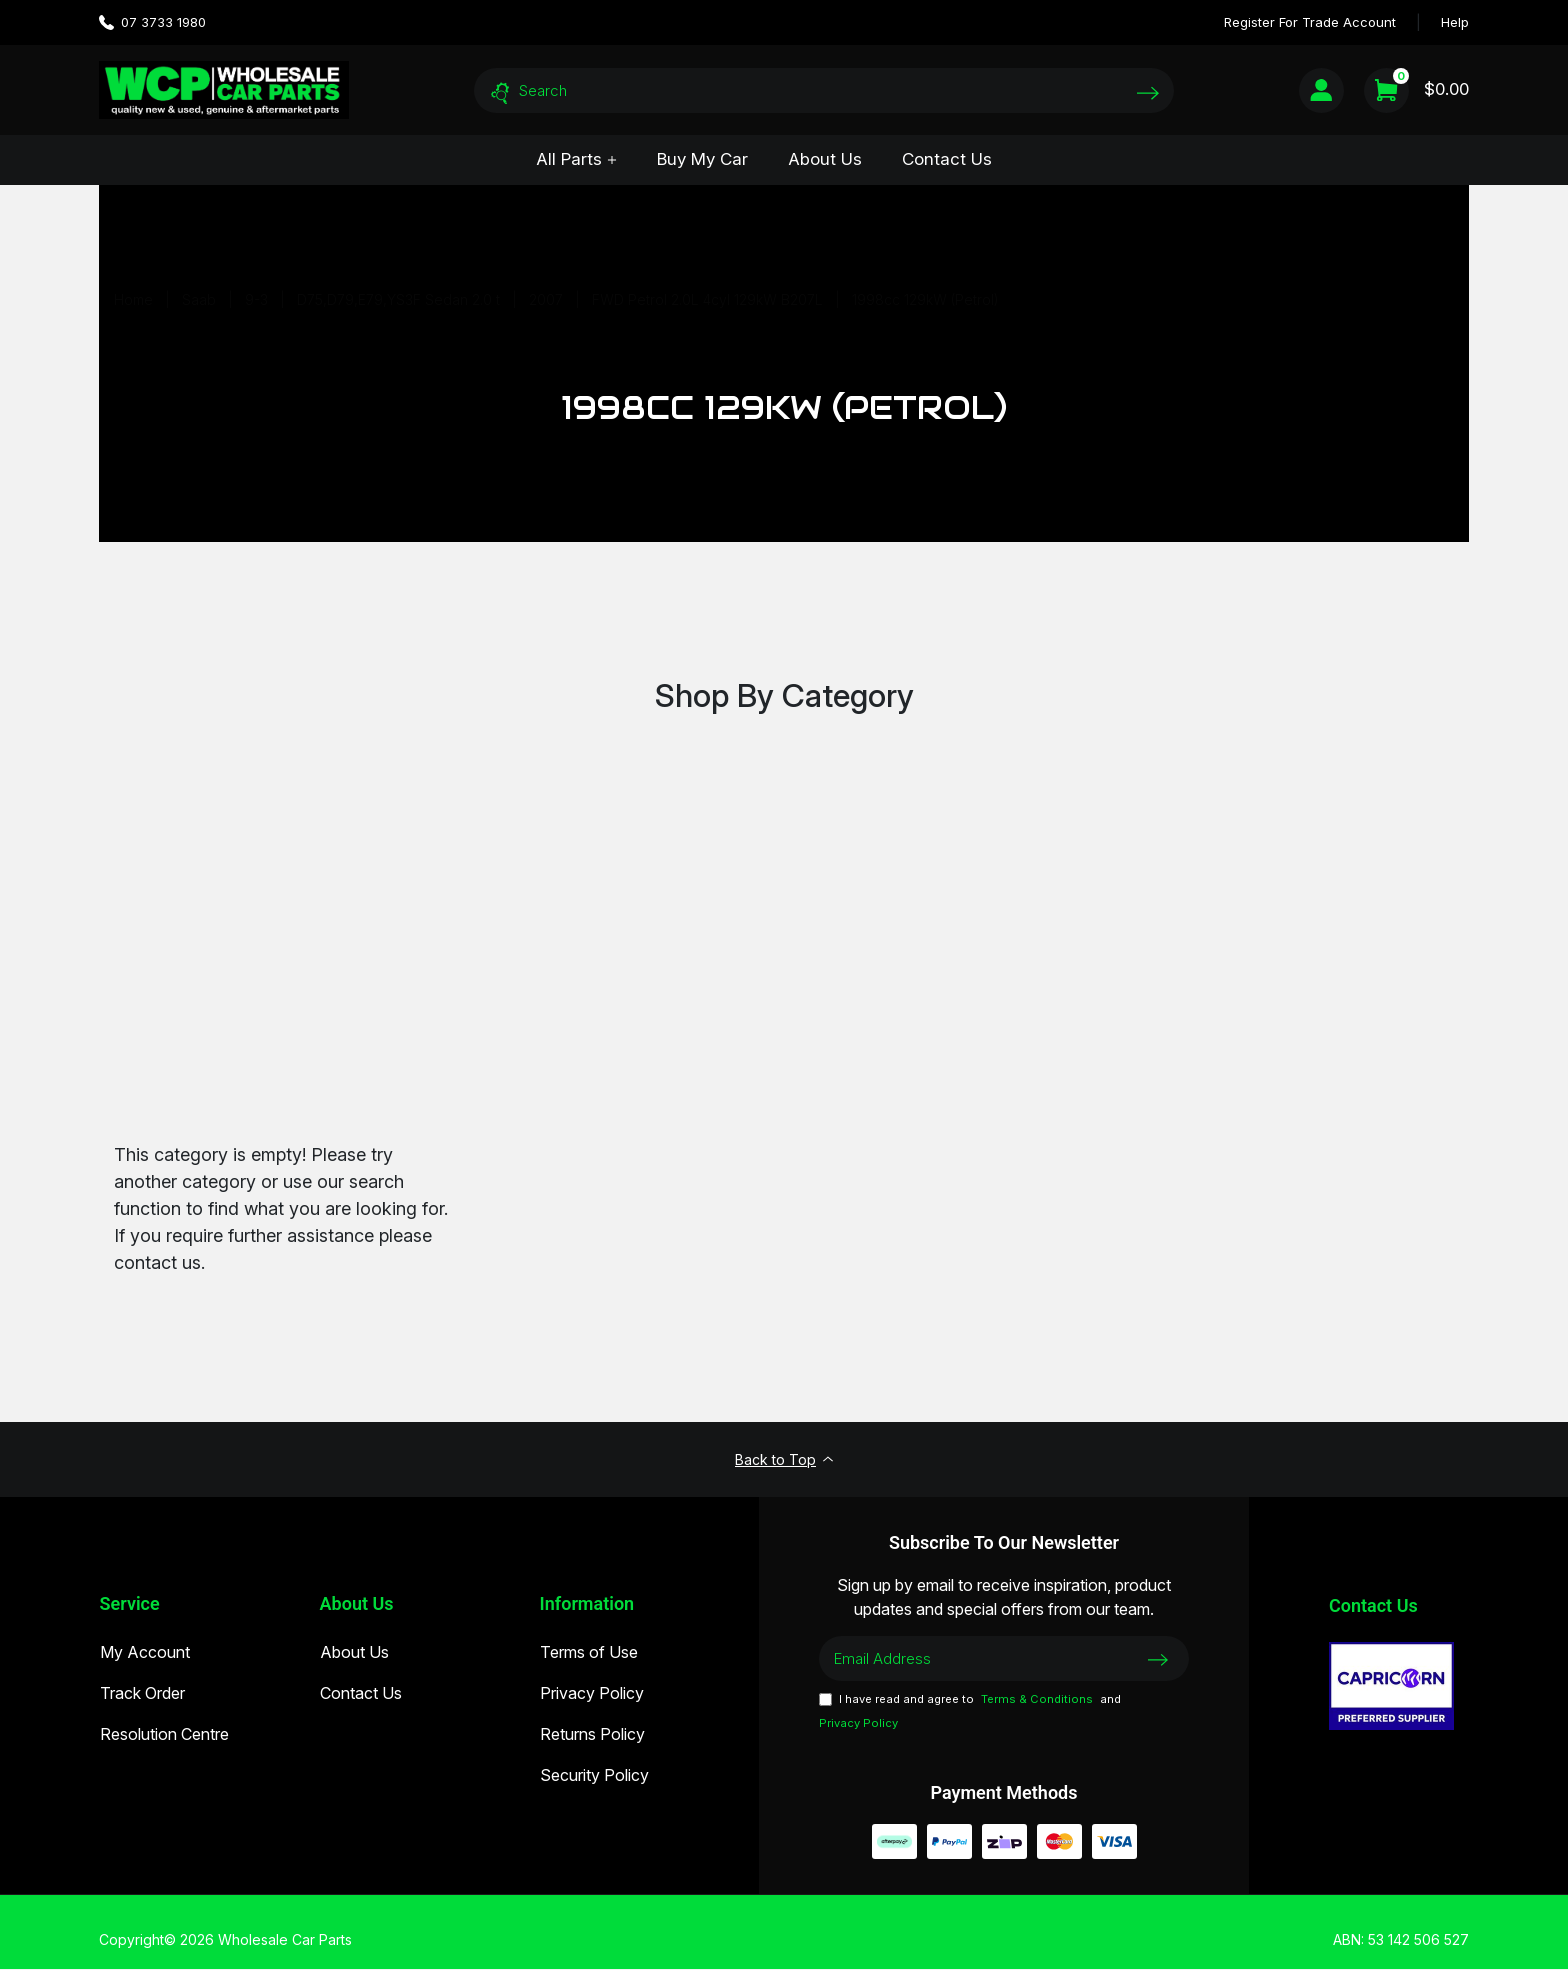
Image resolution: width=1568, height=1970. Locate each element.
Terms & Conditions (1037, 1701)
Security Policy (593, 1778)
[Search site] (1148, 92)
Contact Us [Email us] (1373, 1607)
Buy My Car (702, 159)
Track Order (141, 1696)
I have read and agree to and (970, 1713)
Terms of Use (588, 1655)
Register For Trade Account (1310, 22)
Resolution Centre (163, 1737)
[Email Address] (1004, 1660)
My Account (144, 1655)
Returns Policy (591, 1737)
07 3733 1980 (152, 22)
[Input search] (824, 90)
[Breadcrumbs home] (133, 299)
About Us (825, 159)
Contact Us (947, 159)
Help (1455, 22)
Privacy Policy (591, 1696)
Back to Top (784, 1460)
